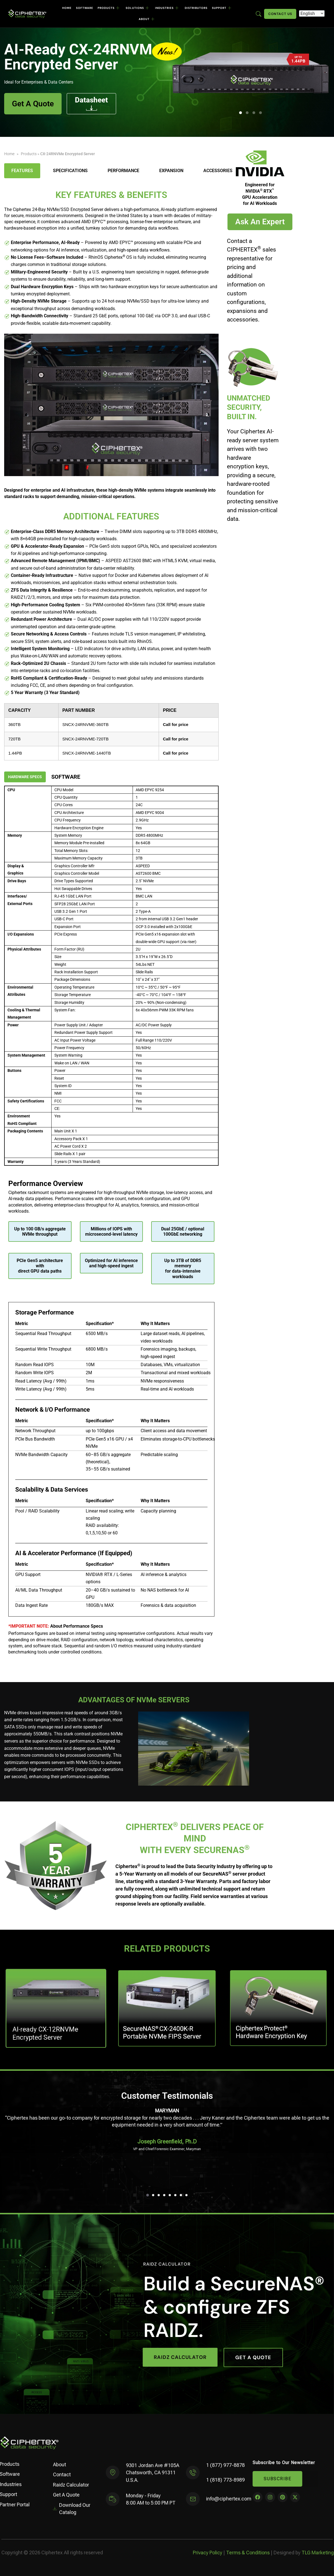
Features (22, 170)
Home (67, 8)
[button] (240, 112)
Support (221, 8)
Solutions (137, 8)
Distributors (196, 8)
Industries (167, 8)
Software (84, 8)
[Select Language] (312, 13)
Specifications (70, 170)
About (147, 19)
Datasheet (91, 103)
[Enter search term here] (258, 13)
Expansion (171, 170)
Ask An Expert (260, 221)
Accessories (217, 170)
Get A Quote (33, 103)
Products (109, 8)
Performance (123, 170)
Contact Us (280, 14)
